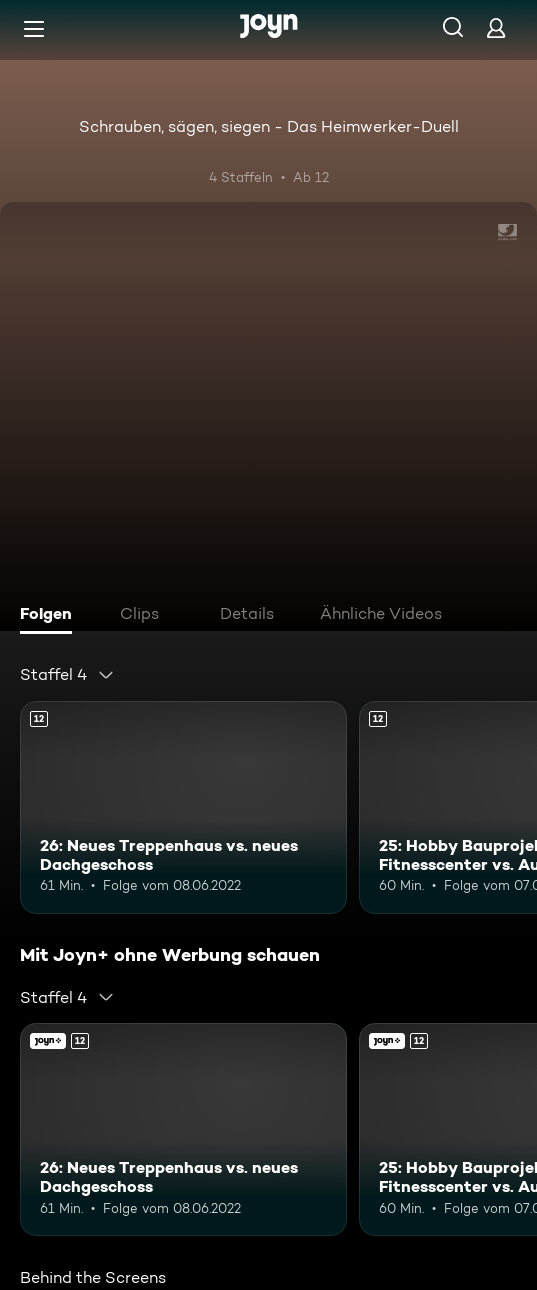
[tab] (51, 616)
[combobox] (67, 675)
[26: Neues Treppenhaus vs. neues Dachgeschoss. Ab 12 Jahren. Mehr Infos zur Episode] (183, 807)
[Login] (496, 27)
